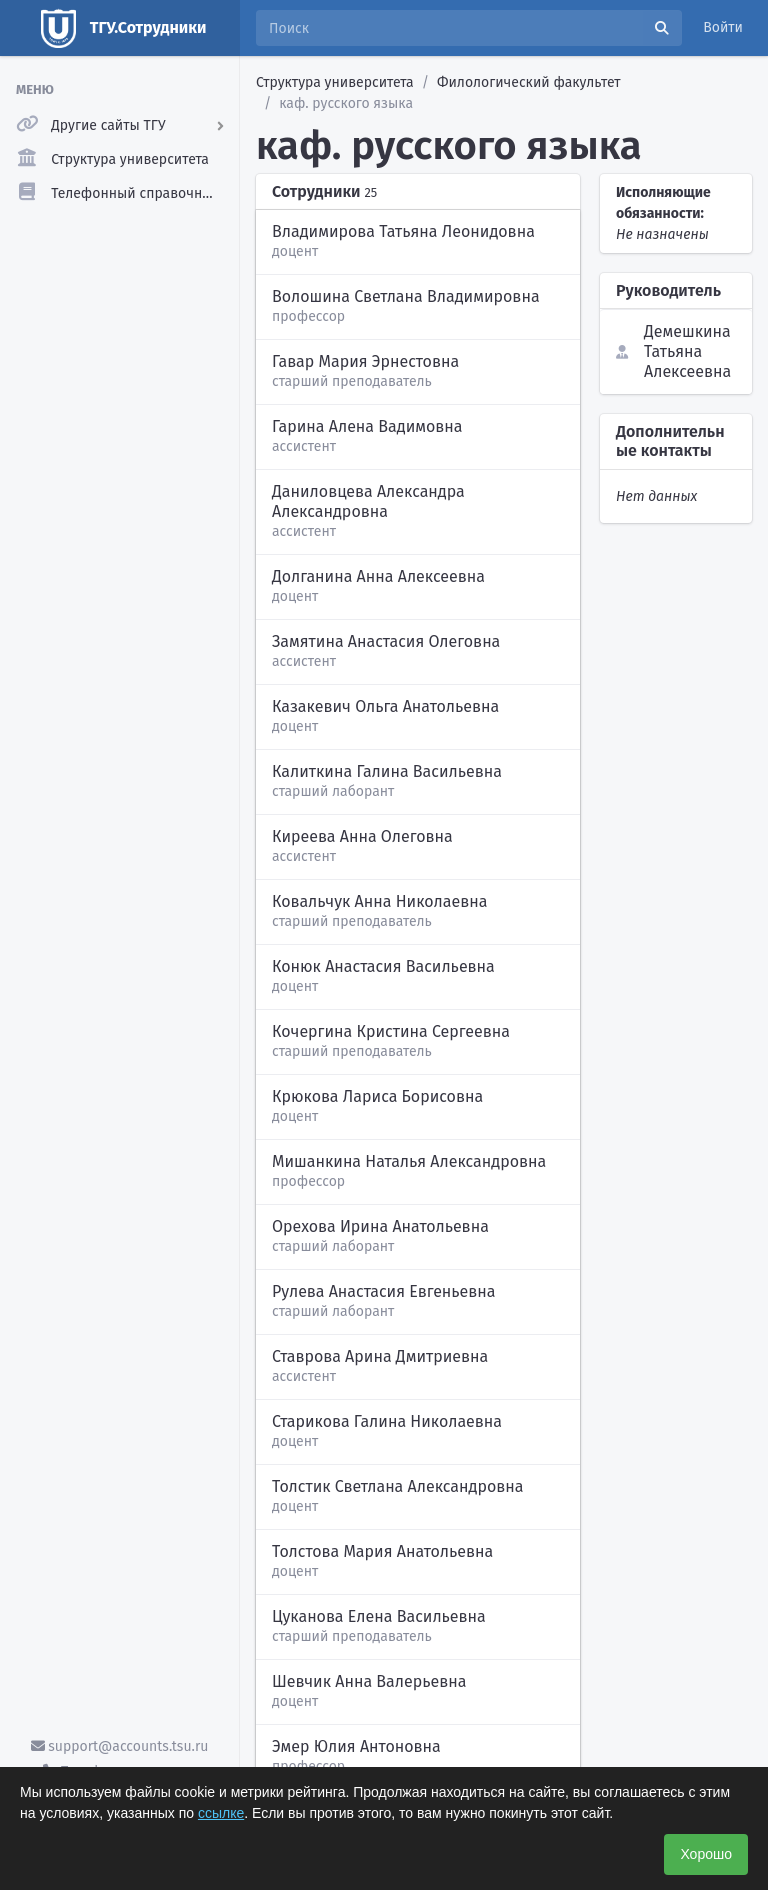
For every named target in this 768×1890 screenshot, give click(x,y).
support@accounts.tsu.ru (120, 1746)
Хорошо (706, 1854)
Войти (723, 27)
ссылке (221, 1813)
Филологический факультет (529, 82)
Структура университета (335, 82)
